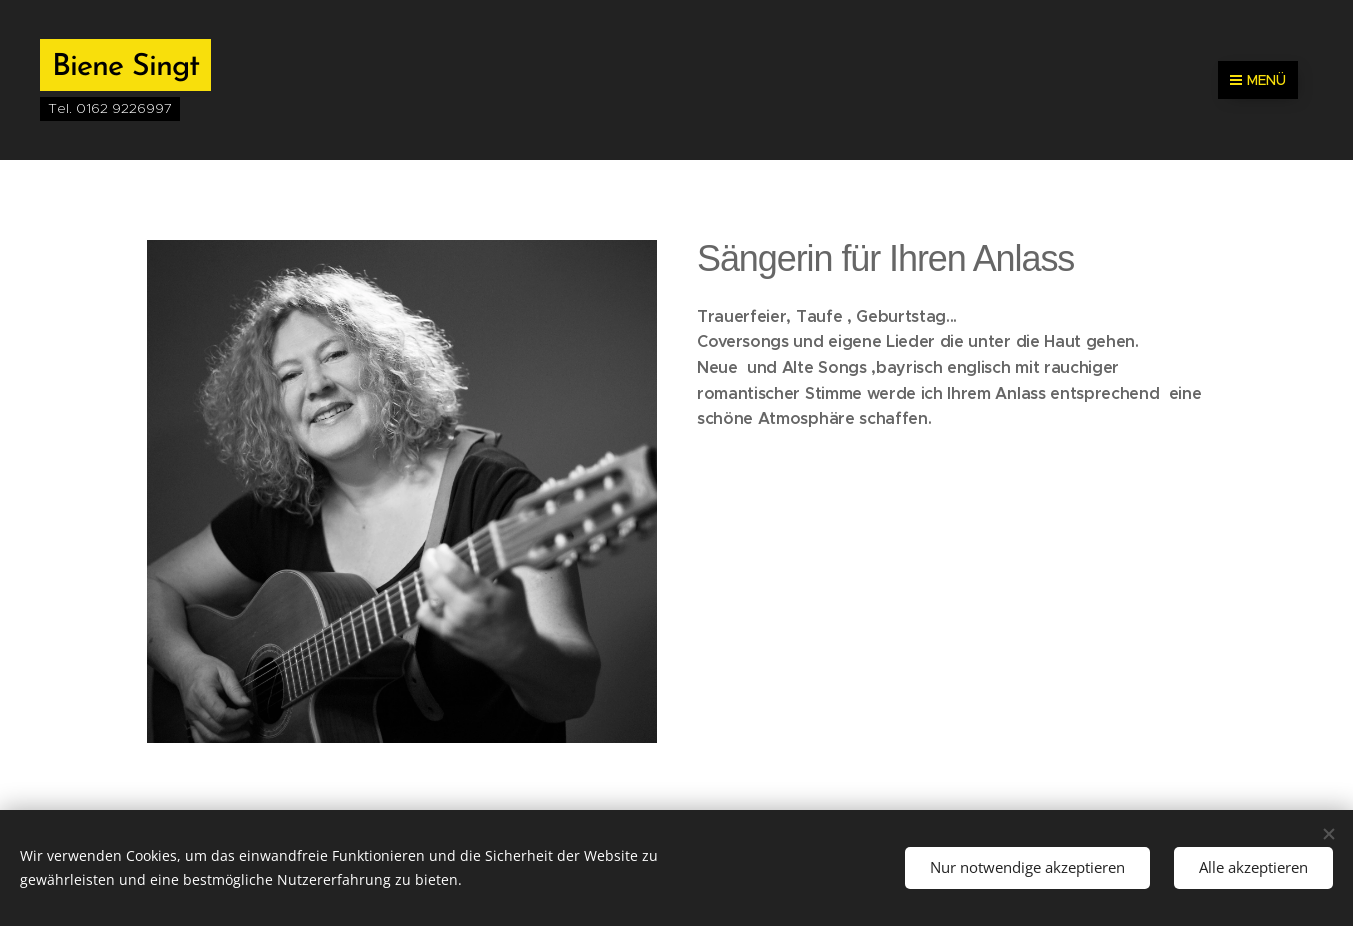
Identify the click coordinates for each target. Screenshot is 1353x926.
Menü (1258, 80)
